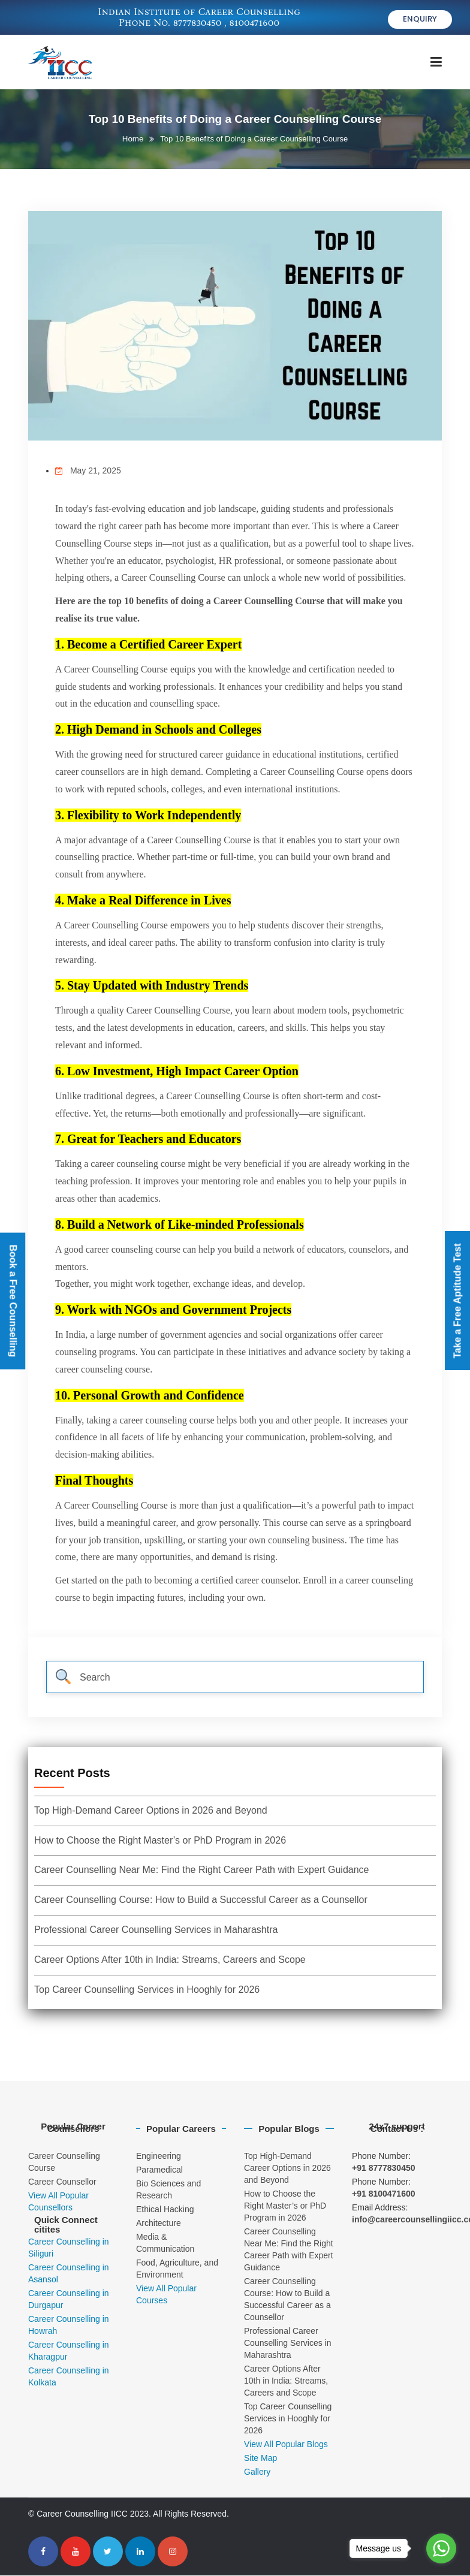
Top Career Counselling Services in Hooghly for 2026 (147, 1990)
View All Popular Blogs (286, 2445)
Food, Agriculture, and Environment (177, 2269)
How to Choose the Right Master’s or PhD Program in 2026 (160, 1841)
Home (132, 139)
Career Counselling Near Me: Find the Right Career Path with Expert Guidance (201, 1871)
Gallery (257, 2472)
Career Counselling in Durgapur (68, 2299)
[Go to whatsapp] (441, 2548)
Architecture (158, 2223)
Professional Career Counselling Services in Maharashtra (156, 1930)
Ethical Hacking (165, 2210)
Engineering (158, 2156)
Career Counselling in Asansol (68, 2274)
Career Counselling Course (64, 2162)
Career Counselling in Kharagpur (68, 2351)
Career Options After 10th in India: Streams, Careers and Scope (170, 1960)
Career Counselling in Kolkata (68, 2377)
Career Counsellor (62, 2182)
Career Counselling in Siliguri (68, 2248)
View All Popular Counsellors (58, 2202)
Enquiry (420, 20)
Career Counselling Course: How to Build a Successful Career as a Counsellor (200, 1900)
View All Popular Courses (166, 2295)
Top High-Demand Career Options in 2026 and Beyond (150, 1811)
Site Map (260, 2458)
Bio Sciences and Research (168, 2190)
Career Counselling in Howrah (68, 2325)
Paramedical (159, 2170)
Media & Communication (165, 2243)
